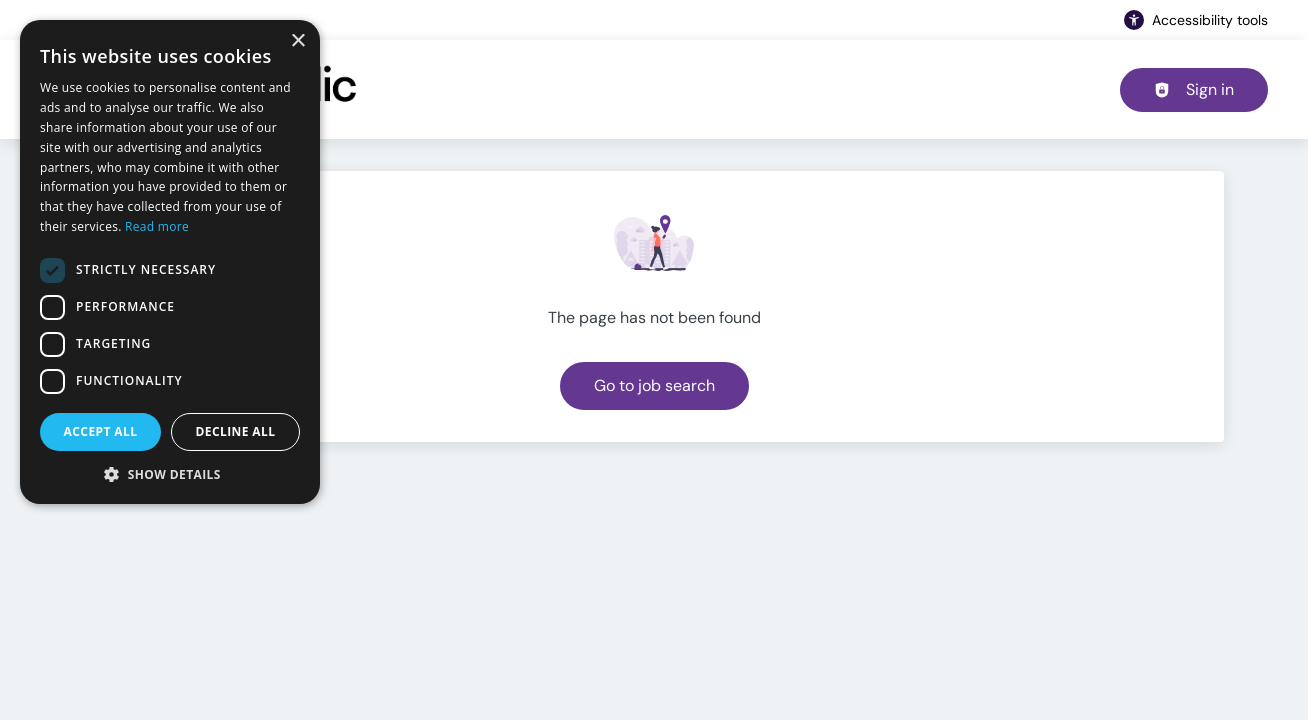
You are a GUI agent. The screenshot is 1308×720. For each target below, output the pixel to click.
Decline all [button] (236, 431)
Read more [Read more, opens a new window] (157, 226)
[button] (170, 474)
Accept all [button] (101, 431)
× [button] (297, 41)
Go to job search (654, 385)
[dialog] (170, 262)
